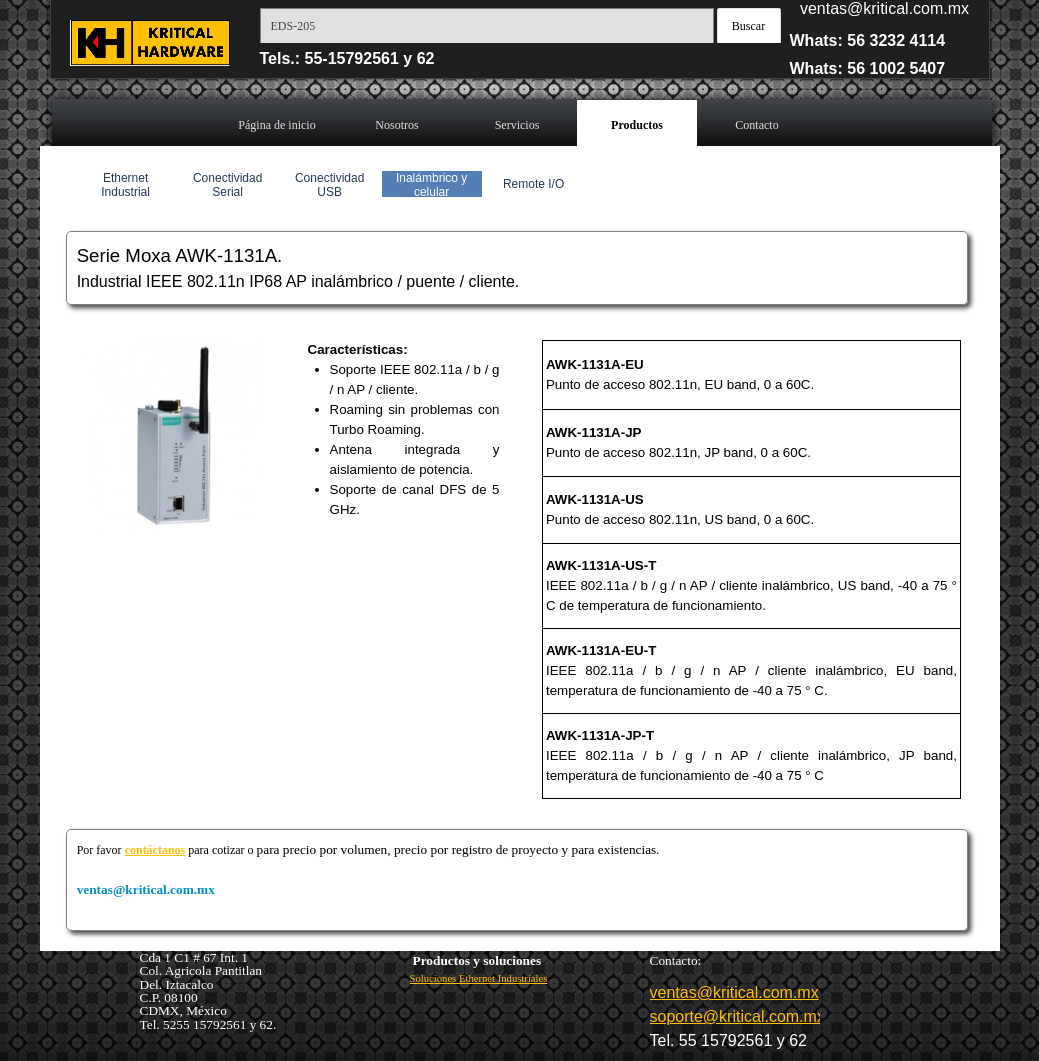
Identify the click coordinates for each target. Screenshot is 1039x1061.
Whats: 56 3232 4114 (868, 40)
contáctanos (155, 850)
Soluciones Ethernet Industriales (479, 978)
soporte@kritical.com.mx (737, 1016)
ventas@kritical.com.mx (884, 8)
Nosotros (396, 125)
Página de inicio (276, 125)
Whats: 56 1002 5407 (868, 68)
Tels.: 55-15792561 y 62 (347, 58)
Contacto (756, 125)
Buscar (748, 26)
